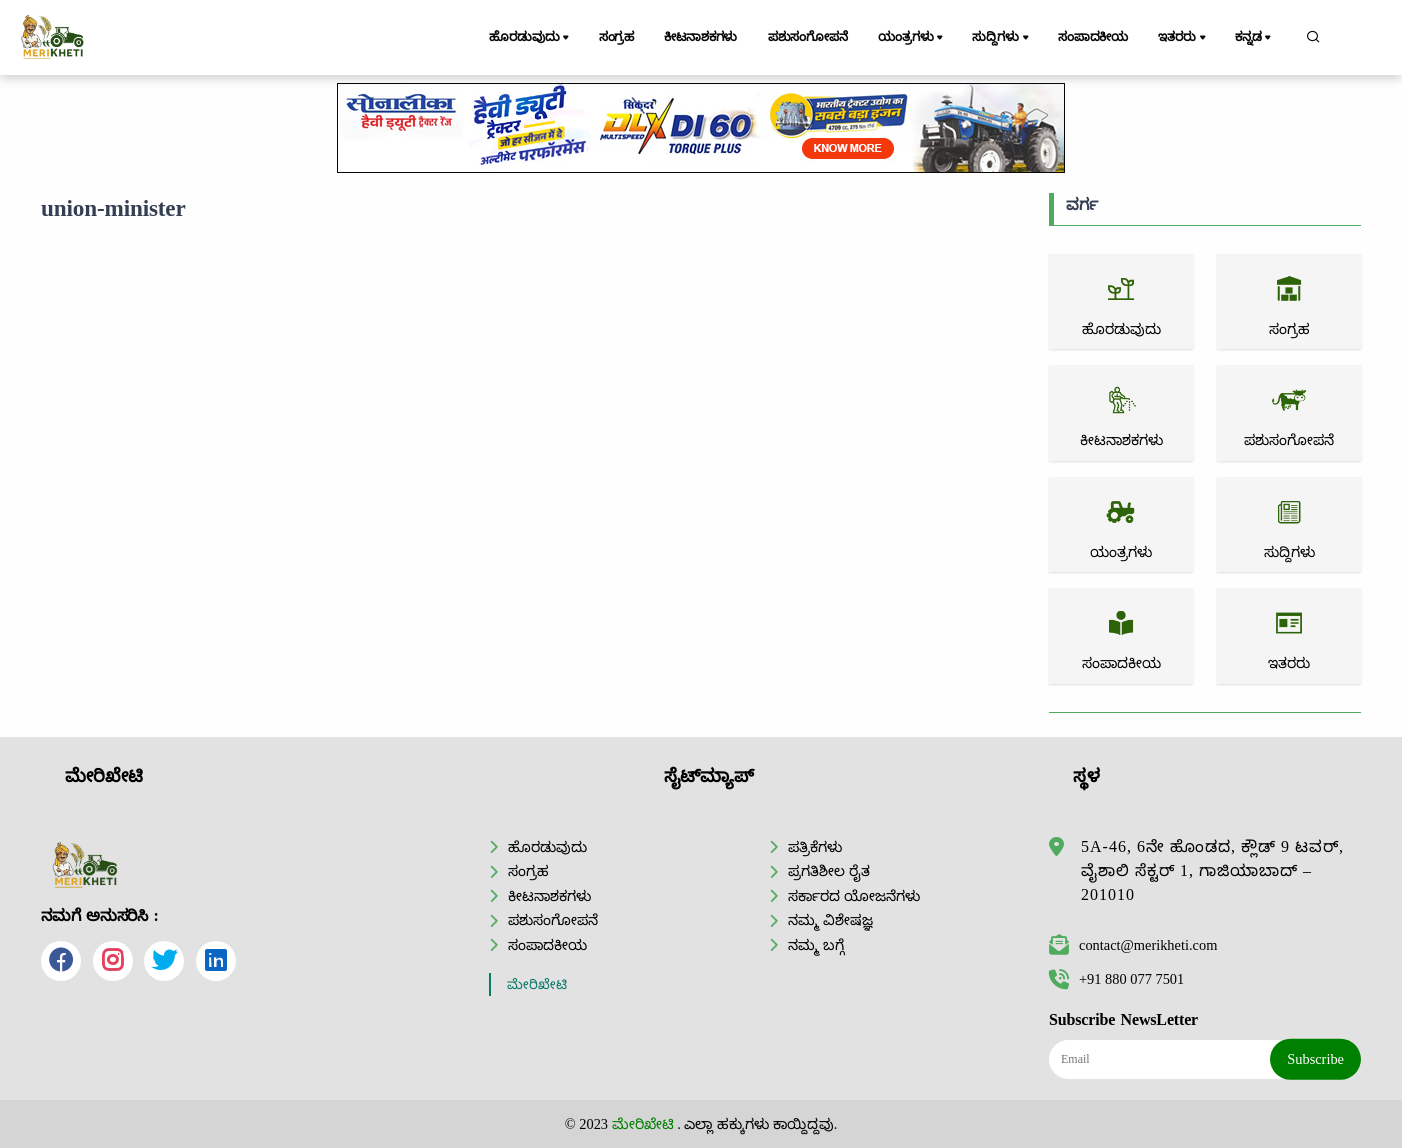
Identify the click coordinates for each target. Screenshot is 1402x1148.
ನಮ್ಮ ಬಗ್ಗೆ (816, 945)
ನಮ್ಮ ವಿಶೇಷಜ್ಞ (830, 920)
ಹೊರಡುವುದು (530, 38)
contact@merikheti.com (1133, 945)
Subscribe (1315, 1059)
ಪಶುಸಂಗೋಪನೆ (808, 37)
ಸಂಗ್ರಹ (617, 37)
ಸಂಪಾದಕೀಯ (1093, 37)
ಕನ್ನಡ (1254, 38)
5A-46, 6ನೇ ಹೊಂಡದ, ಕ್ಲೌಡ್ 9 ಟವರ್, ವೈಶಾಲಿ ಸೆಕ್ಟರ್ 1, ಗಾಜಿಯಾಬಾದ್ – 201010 (1212, 870)
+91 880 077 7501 (1116, 979)
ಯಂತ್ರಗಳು (912, 38)
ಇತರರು (1183, 38)
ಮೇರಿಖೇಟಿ (537, 984)
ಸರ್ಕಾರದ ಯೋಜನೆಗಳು (854, 896)
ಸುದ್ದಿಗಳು (1001, 38)
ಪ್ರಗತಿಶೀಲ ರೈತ (829, 871)
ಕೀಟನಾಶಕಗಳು (700, 37)
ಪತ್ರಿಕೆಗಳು (815, 847)
